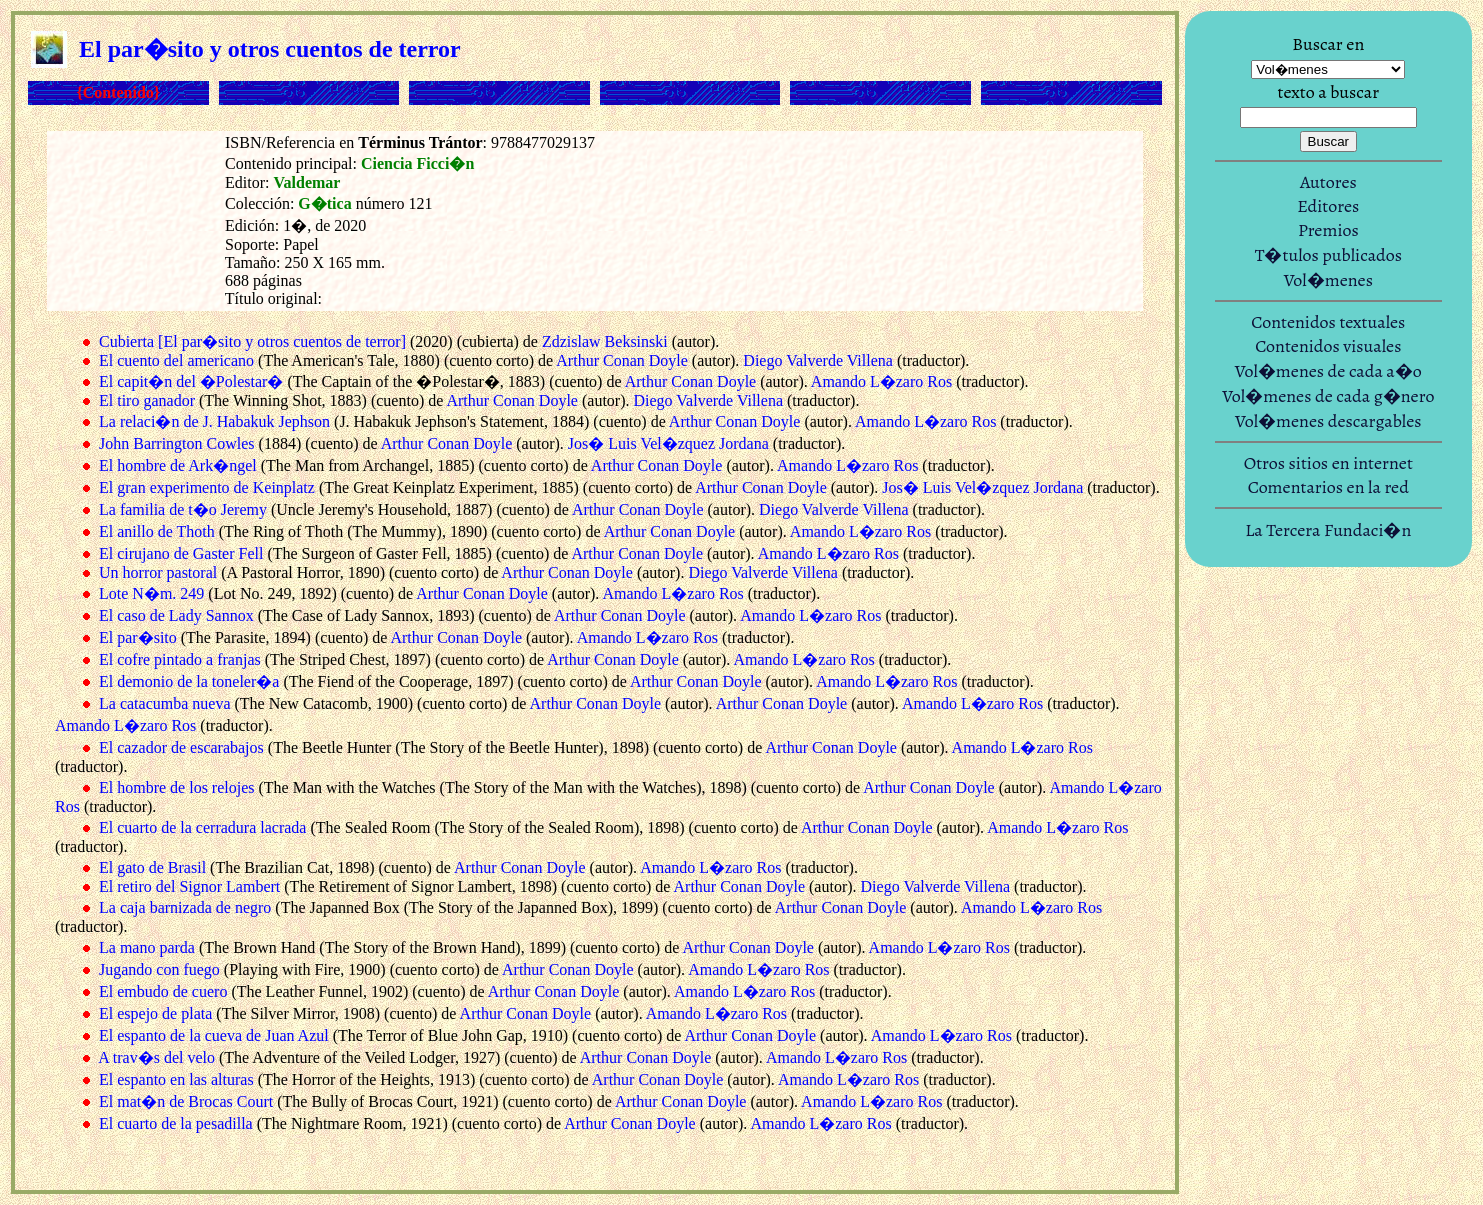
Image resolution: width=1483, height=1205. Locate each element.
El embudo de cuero (163, 991)
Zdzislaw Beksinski (605, 341)
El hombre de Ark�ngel (178, 465)
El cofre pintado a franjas (180, 659)
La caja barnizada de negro (185, 907)
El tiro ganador (147, 400)
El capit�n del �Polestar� (191, 381)
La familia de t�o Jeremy (183, 509)
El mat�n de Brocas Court (186, 1101)
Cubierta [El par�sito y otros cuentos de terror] (252, 341)
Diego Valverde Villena (818, 360)
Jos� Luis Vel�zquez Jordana (668, 443)
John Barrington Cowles (177, 443)
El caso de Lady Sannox (176, 615)
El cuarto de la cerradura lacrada (202, 827)
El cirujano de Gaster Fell (181, 553)
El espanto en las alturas (176, 1079)
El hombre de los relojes (177, 787)
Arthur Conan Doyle (622, 360)
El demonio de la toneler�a (189, 681)
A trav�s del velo (156, 1057)
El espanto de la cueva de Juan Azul (214, 1035)
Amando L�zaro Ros (881, 381)
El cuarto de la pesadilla (176, 1123)
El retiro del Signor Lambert (189, 886)
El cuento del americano (176, 360)
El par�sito (138, 637)
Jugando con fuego (159, 969)
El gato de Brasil (152, 867)
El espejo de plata (155, 1013)
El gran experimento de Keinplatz (207, 487)
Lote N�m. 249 (151, 593)
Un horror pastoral (158, 572)
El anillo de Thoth (157, 531)
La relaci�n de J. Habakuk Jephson (214, 421)
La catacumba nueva (164, 703)
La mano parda (147, 947)
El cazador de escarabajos (181, 747)
